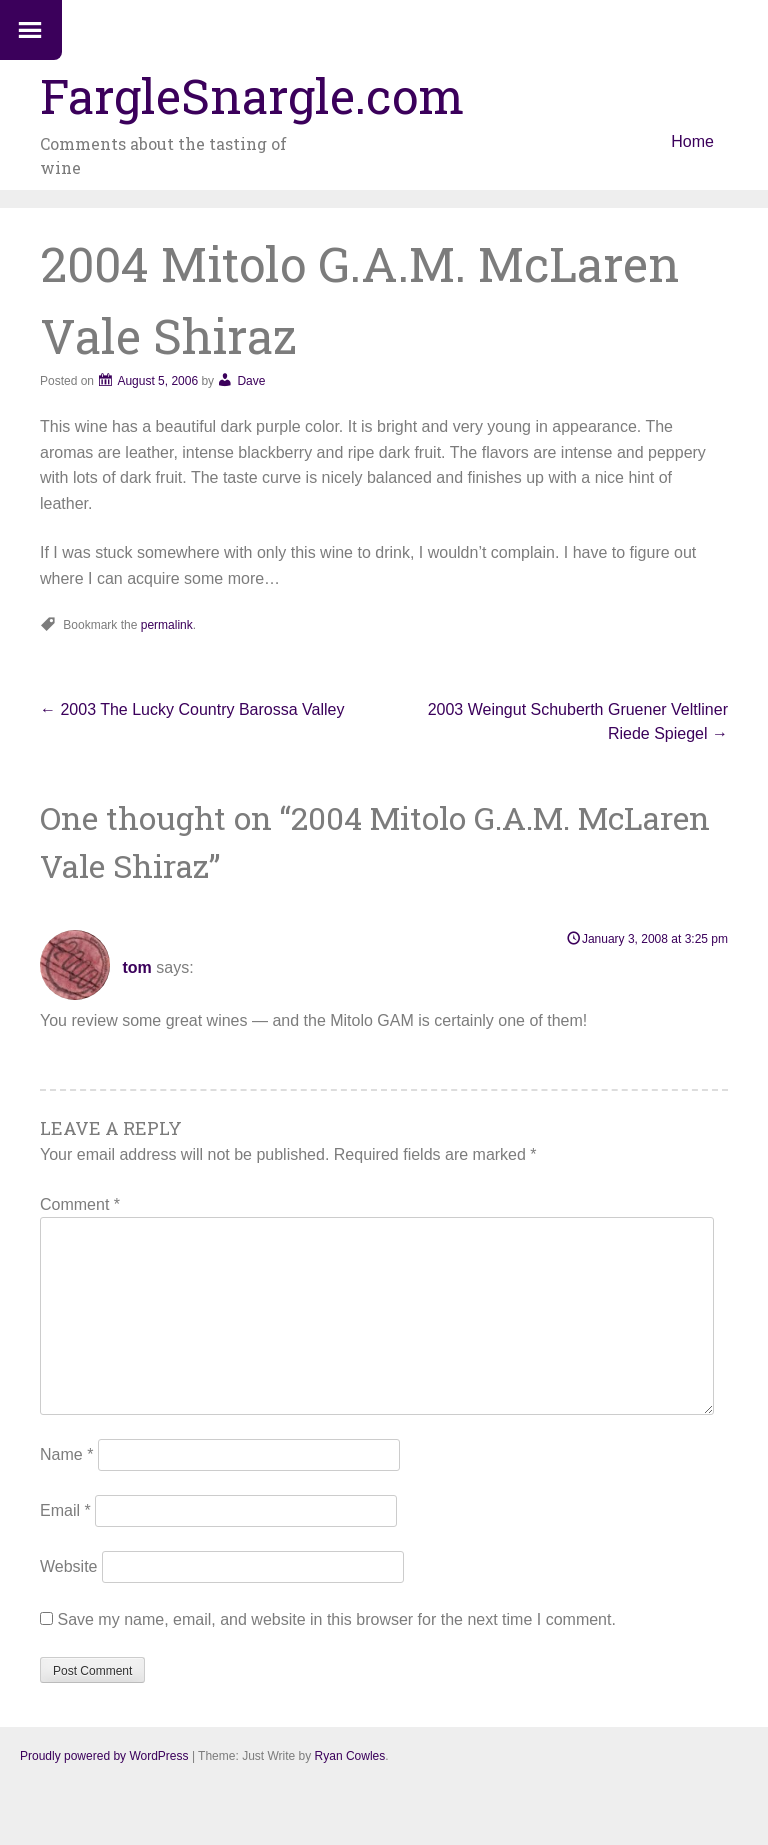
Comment (80, 1204)
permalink (167, 625)
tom (136, 967)
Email (65, 1510)
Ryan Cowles (350, 1756)
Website (69, 1566)
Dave (251, 381)
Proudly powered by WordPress (104, 1756)
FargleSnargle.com (252, 95)
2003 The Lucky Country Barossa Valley (192, 709)
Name (66, 1454)
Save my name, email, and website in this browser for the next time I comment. (336, 1619)
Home (692, 141)
